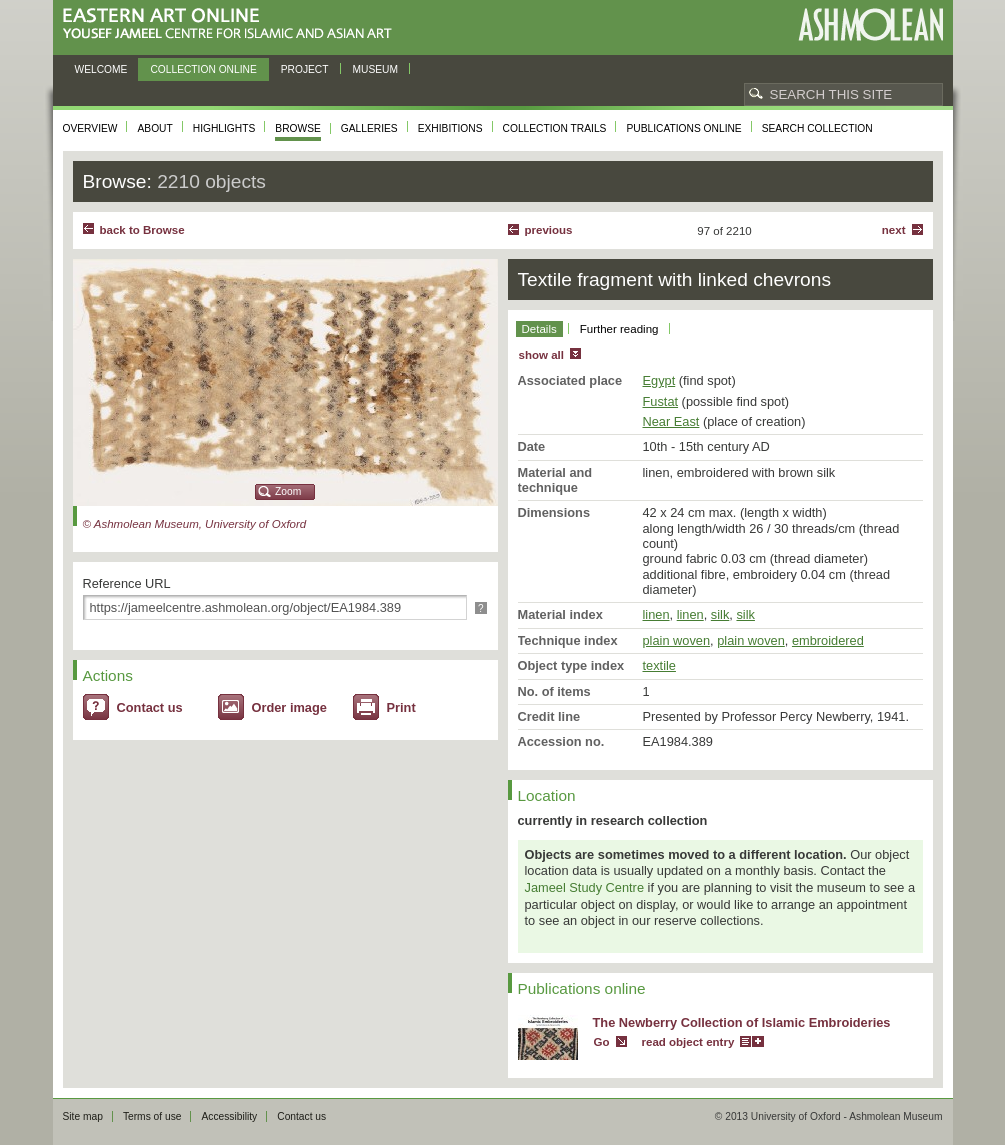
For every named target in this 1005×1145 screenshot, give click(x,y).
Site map (83, 1116)
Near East (671, 421)
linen (656, 614)
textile (659, 665)
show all (541, 355)
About (154, 128)
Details (539, 329)
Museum (376, 69)
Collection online (203, 69)
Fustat (661, 401)
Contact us (150, 707)
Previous (549, 230)
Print (401, 707)
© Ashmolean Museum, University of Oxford (195, 524)
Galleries (369, 128)
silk (720, 614)
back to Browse (142, 230)
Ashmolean (870, 24)
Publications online (683, 128)
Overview (90, 128)
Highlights (224, 128)
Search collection (817, 128)
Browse (298, 128)
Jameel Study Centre (585, 887)
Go (602, 1042)
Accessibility (229, 1116)
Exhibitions (450, 128)
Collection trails (555, 128)
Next (894, 230)
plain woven (677, 640)
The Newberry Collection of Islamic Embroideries (742, 1022)
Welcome (101, 69)
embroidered (828, 640)
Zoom (288, 491)
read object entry (688, 1042)
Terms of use (152, 1116)
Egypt (659, 380)
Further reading (619, 329)
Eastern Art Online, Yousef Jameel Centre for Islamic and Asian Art (232, 24)
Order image (289, 707)
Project (305, 69)
